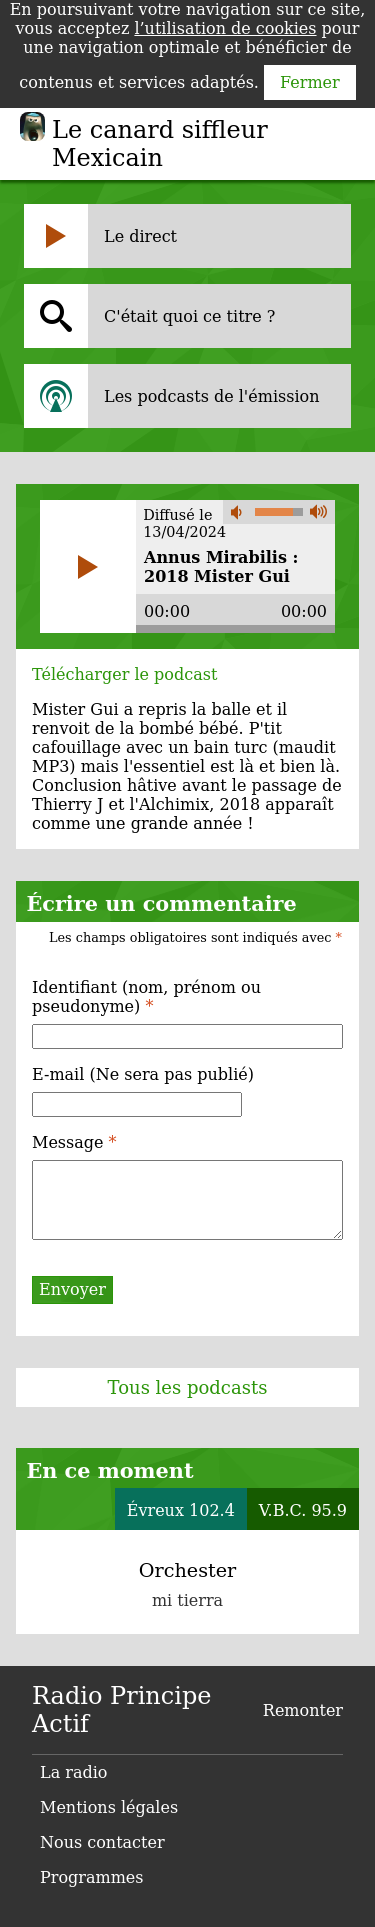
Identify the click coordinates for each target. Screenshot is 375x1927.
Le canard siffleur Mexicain (160, 144)
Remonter (303, 1710)
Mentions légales (109, 1807)
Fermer (310, 82)
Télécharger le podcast (124, 674)
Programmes (92, 1877)
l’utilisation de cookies (225, 28)
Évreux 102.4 (181, 1510)
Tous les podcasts (188, 1387)
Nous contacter (102, 1842)
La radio (73, 1772)
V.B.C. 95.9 (303, 1510)
